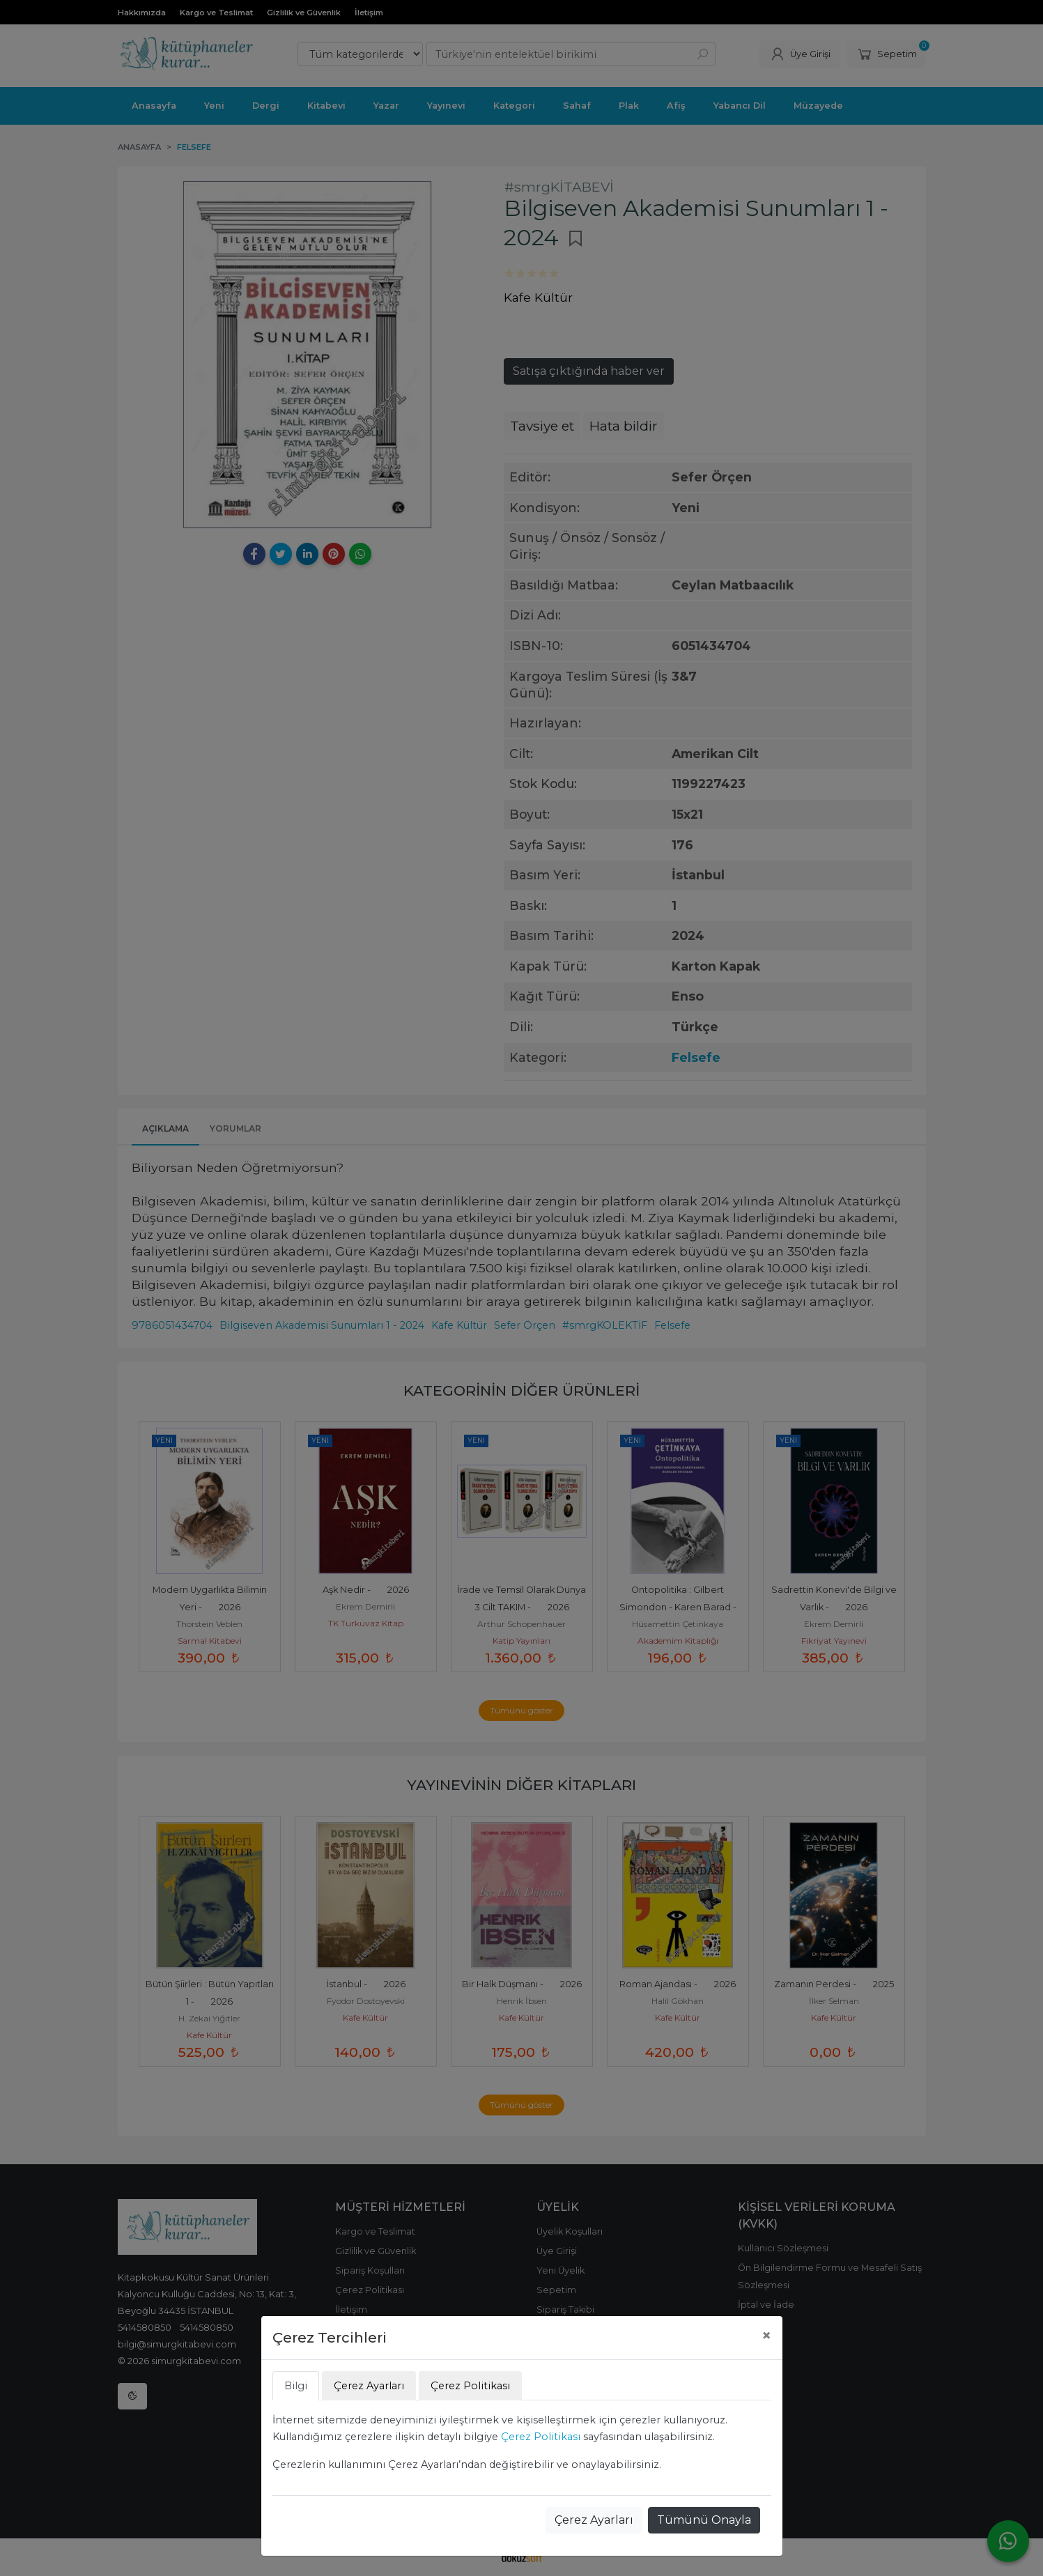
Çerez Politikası (540, 2436)
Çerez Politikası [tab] (470, 2386)
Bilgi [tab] (295, 2386)
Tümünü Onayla (704, 2520)
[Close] (766, 2335)
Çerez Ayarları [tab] (369, 2386)
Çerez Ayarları (594, 2520)
